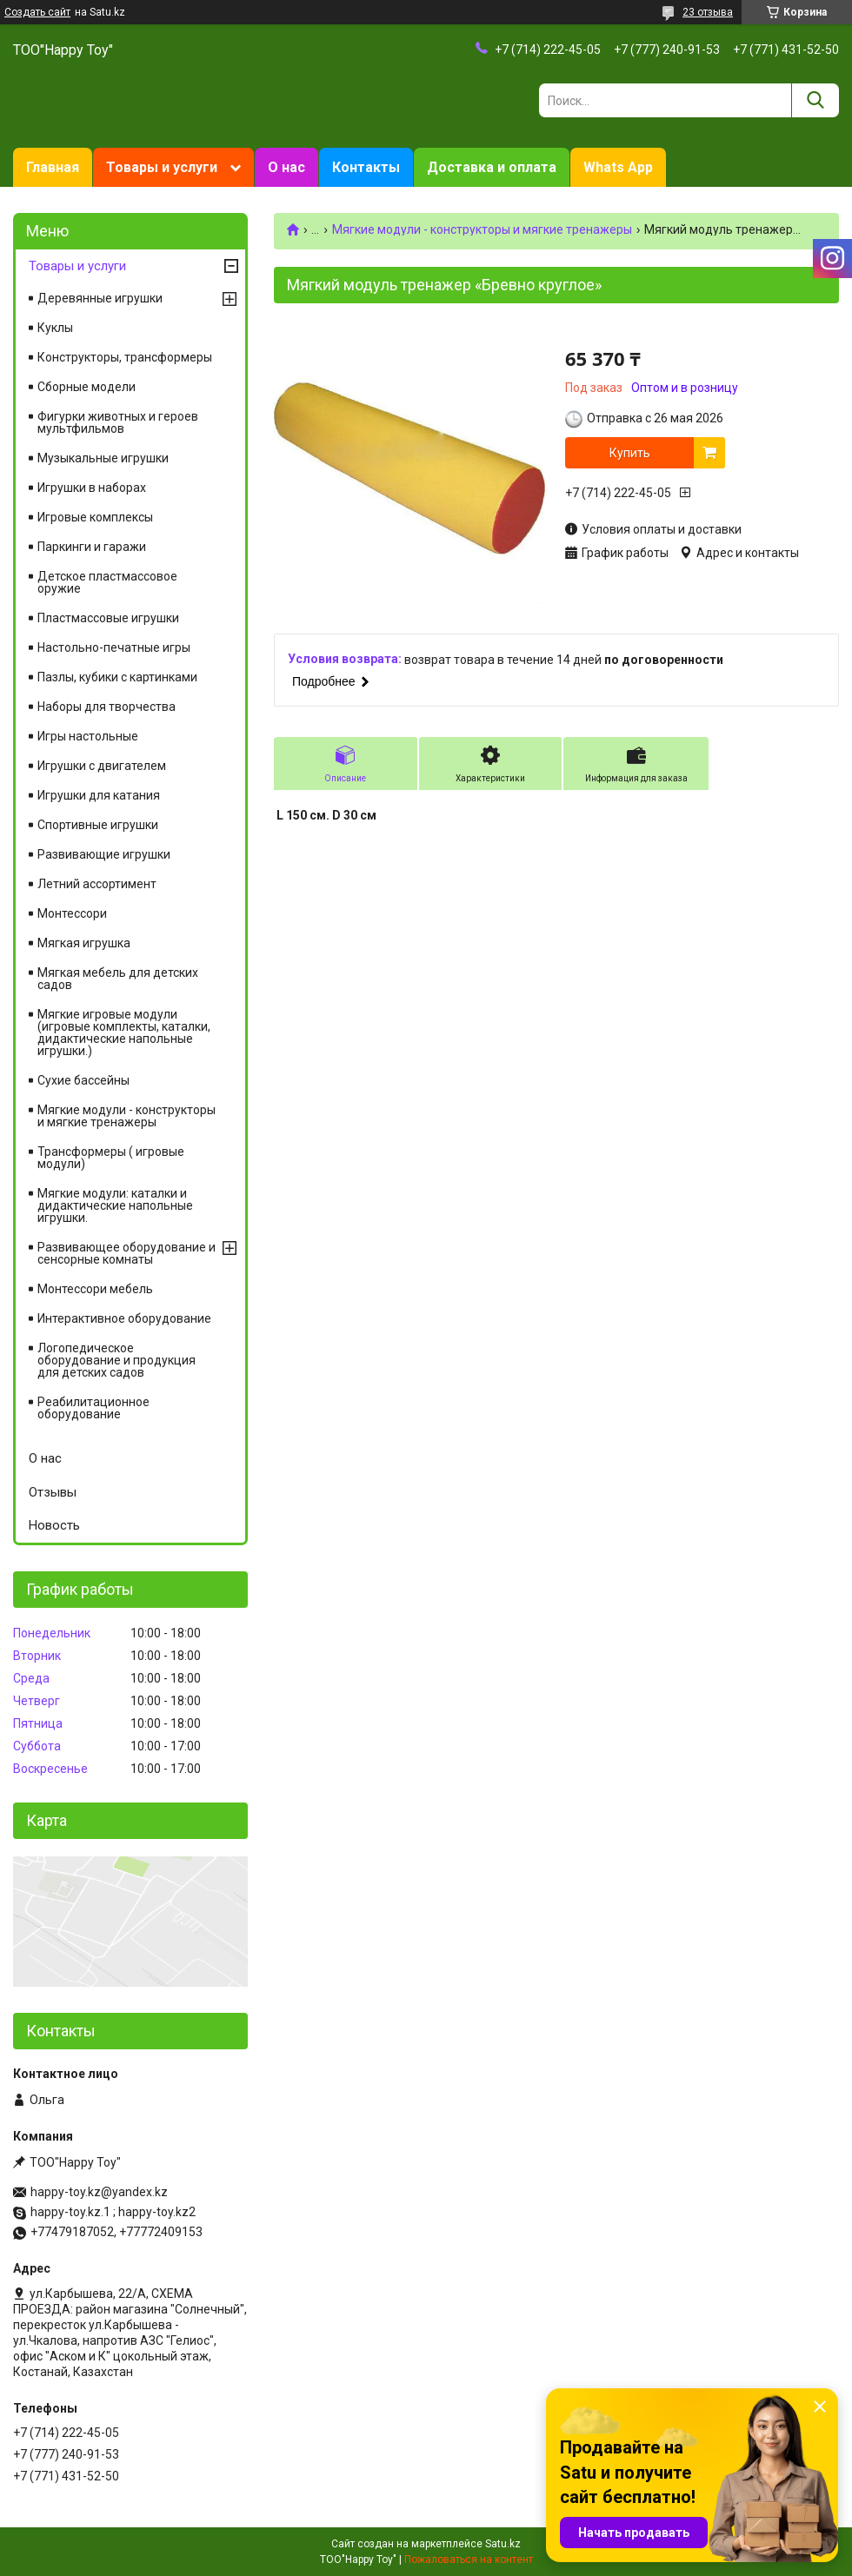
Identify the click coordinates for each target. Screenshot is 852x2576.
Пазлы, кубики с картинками (117, 677)
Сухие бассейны (83, 1080)
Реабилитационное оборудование (93, 1408)
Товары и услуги (161, 167)
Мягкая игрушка (83, 943)
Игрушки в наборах (91, 488)
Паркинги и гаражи (91, 547)
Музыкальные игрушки (103, 458)
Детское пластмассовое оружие (107, 582)
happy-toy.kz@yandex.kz (99, 2192)
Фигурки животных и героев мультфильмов (117, 422)
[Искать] (815, 100)
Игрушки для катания (98, 795)
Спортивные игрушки (97, 825)
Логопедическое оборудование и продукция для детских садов (116, 1360)
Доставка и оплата (491, 167)
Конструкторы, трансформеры (124, 357)
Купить (629, 453)
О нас (286, 167)
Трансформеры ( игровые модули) (110, 1158)
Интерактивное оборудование (124, 1318)
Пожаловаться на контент (468, 2559)
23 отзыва (707, 12)
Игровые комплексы (95, 517)
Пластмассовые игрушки (108, 618)
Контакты (366, 167)
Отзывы (53, 1492)
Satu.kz (503, 2544)
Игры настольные (87, 736)
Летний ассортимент (96, 884)
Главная (52, 167)
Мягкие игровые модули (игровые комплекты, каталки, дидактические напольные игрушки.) (123, 1032)
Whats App (618, 167)
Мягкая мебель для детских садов (117, 979)
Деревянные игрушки (100, 298)
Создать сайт (37, 12)
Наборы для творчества (106, 707)
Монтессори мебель (95, 1289)
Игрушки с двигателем (101, 766)
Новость (54, 1525)
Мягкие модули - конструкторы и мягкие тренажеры (482, 229)
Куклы (55, 328)
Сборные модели (86, 387)
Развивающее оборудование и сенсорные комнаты (126, 1253)
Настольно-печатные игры (113, 647)
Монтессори (72, 913)
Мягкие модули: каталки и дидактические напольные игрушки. (115, 1205)
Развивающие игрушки (103, 854)
